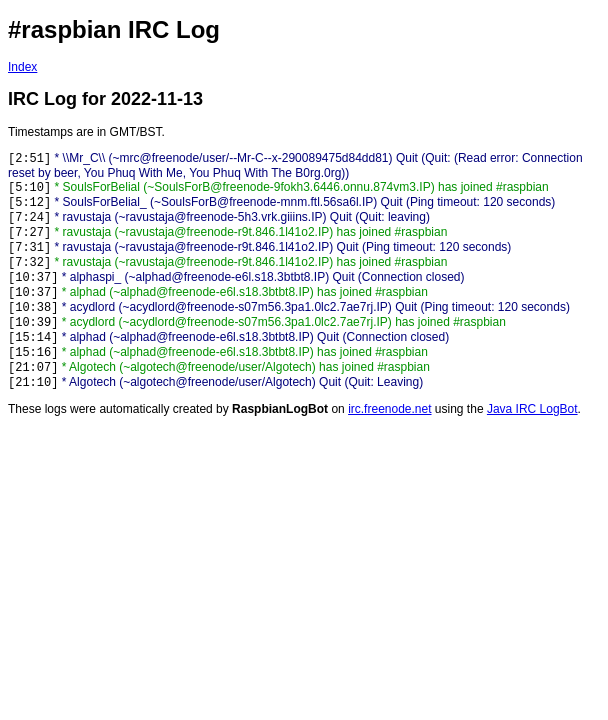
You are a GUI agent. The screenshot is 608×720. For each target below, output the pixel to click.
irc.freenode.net (389, 409)
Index (22, 67)
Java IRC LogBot (532, 409)
